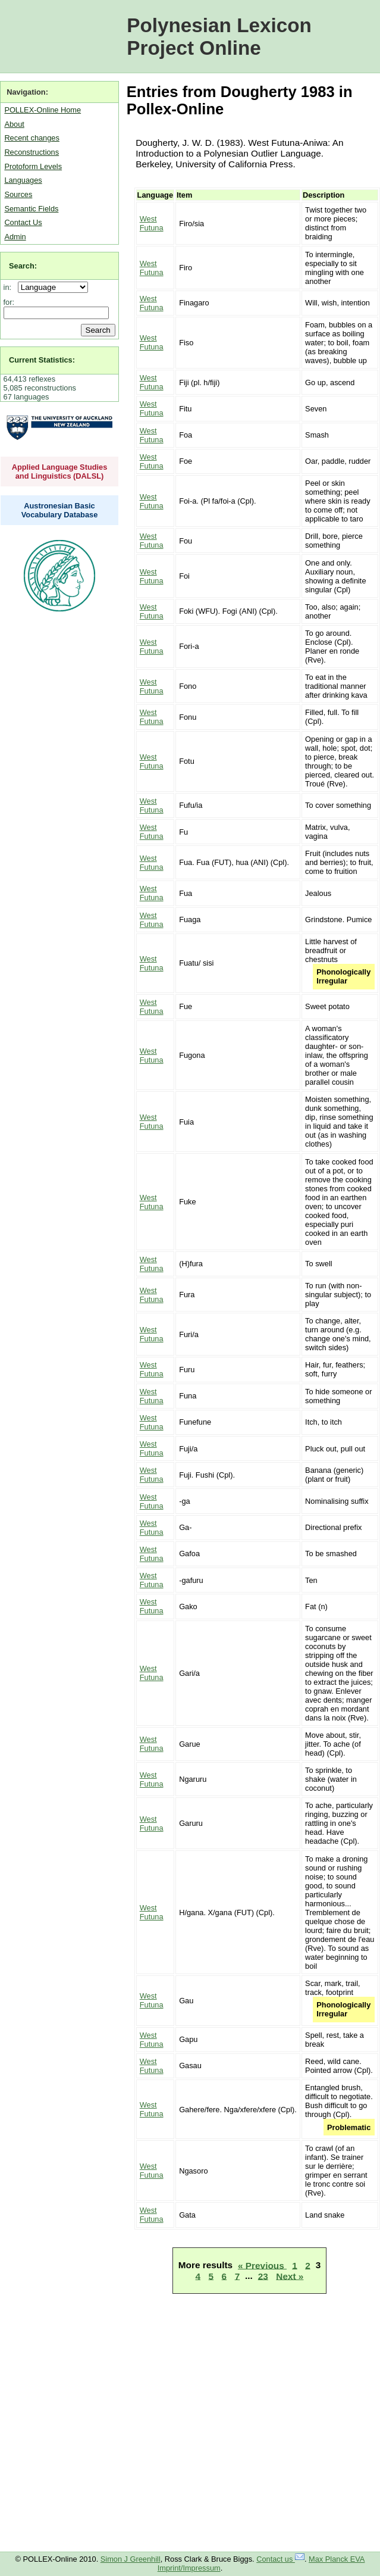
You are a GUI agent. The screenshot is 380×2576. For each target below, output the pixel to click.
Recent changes (31, 137)
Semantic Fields (31, 208)
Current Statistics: (42, 359)
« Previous (262, 2265)
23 (263, 2276)
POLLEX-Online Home (42, 109)
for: (9, 302)
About (14, 124)
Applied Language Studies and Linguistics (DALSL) (60, 471)
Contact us (280, 2559)
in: (10, 287)
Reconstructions (31, 152)
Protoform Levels (33, 166)
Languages (23, 180)
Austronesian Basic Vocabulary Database (59, 510)
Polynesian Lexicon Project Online (219, 36)
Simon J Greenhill (131, 2559)
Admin (15, 236)
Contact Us (23, 222)
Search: (23, 265)
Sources (18, 194)
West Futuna (152, 223)
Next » (289, 2276)
